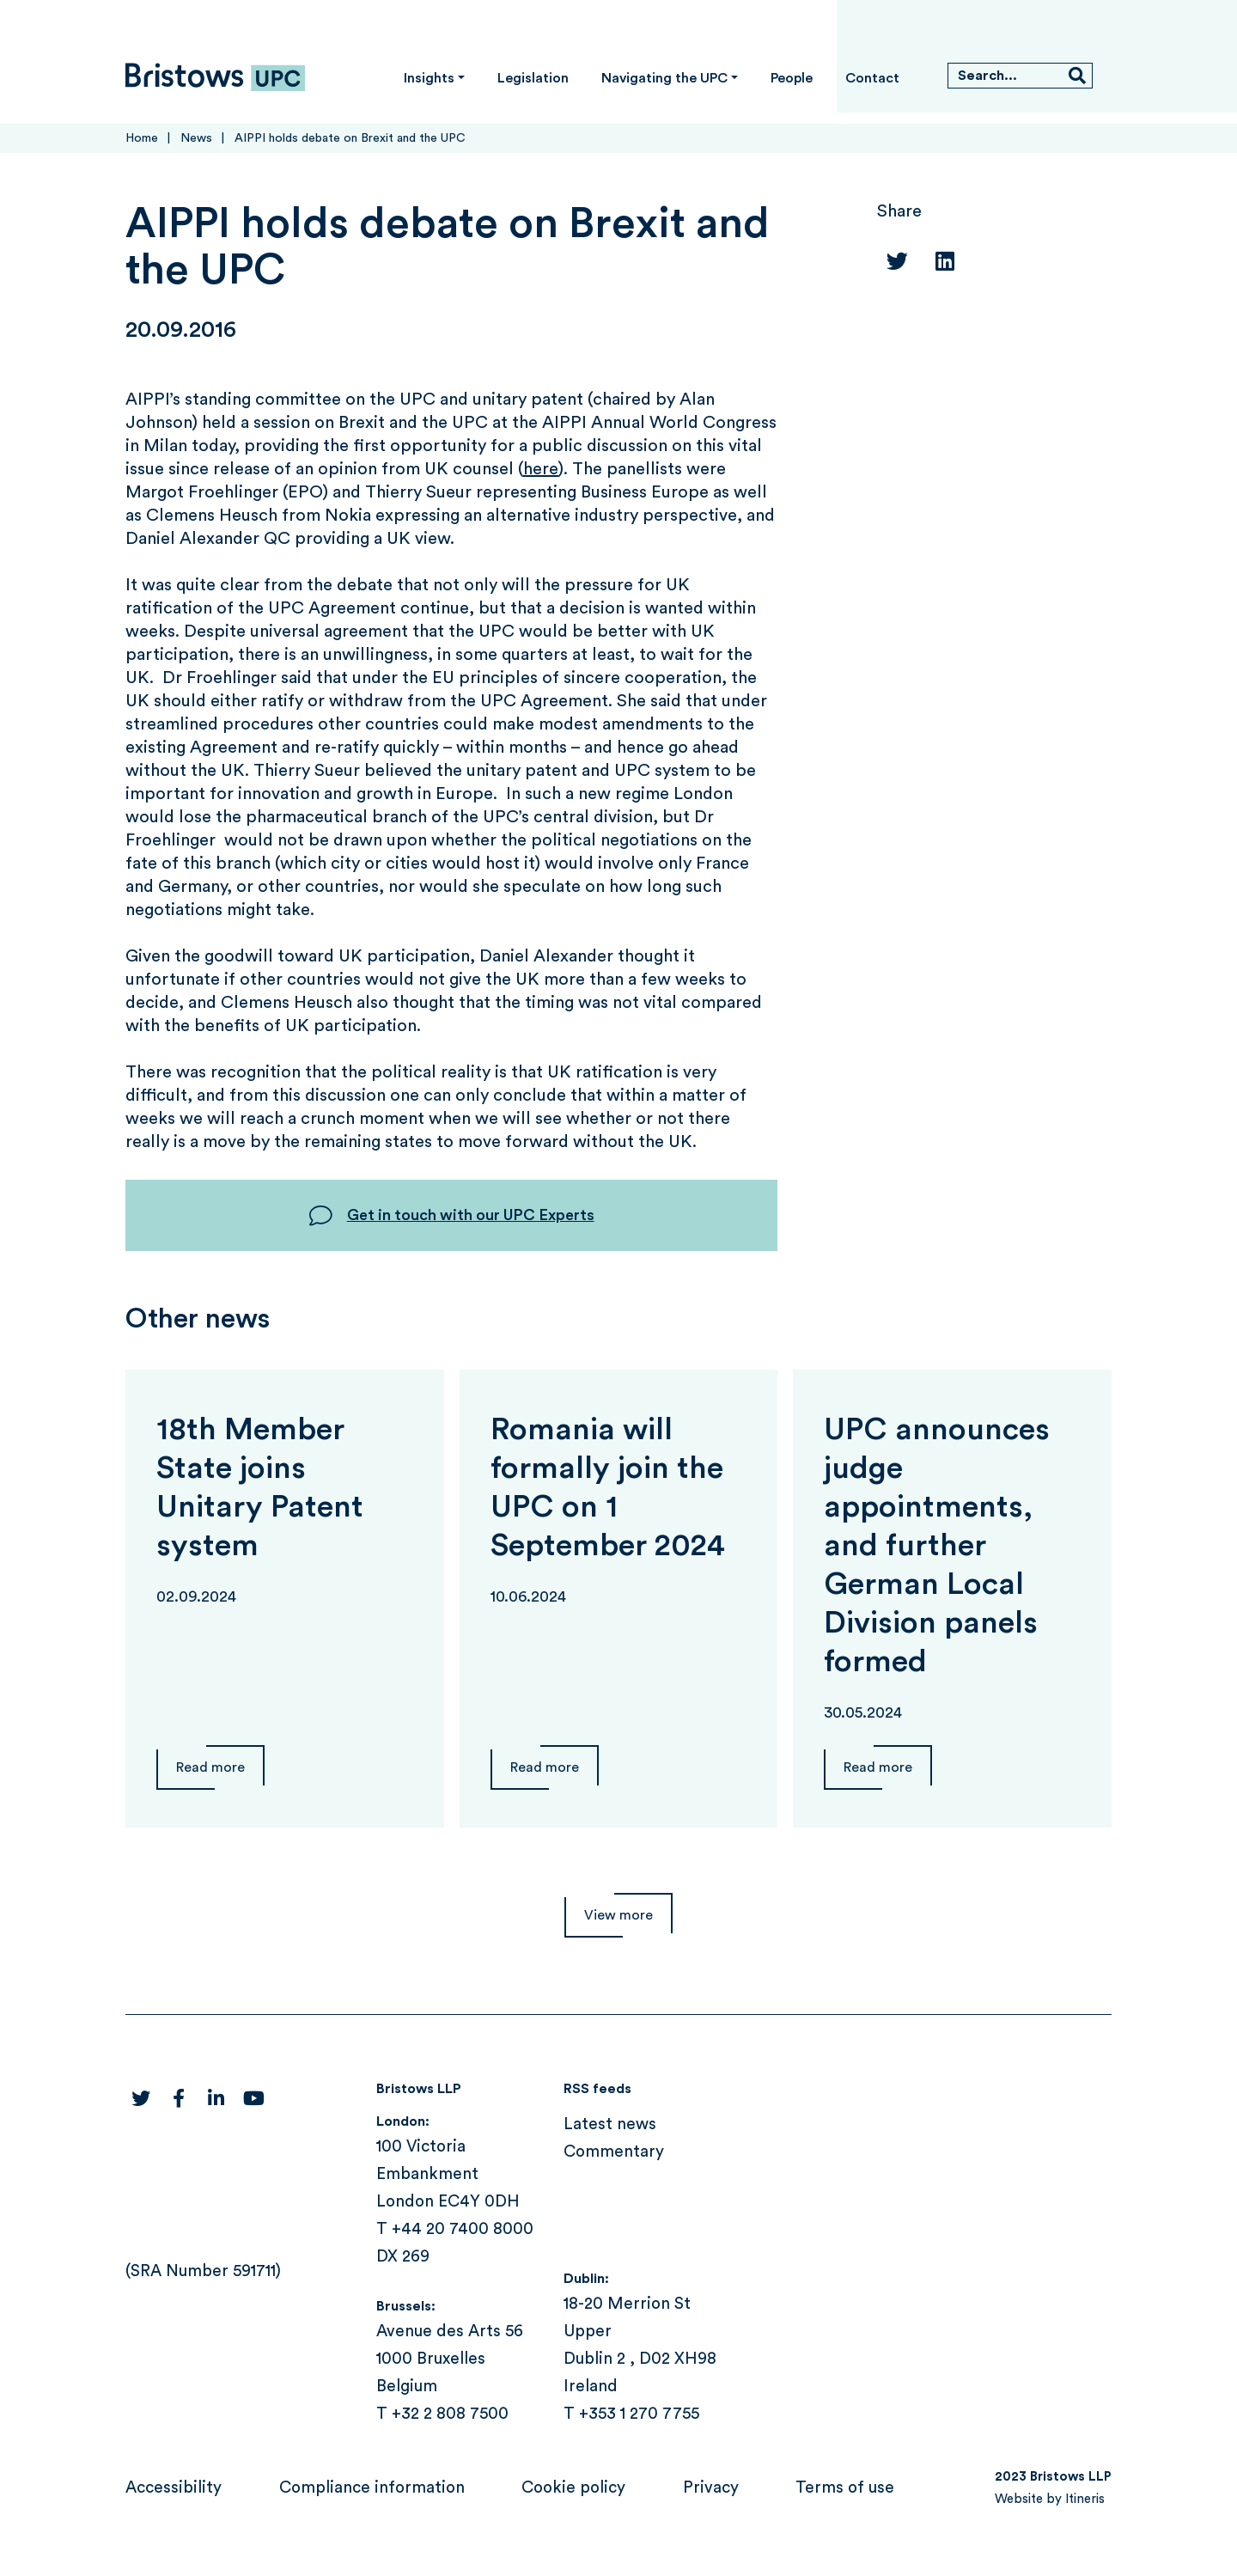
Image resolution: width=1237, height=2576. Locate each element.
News (196, 138)
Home (141, 138)
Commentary (614, 2152)
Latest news (610, 2124)
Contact (872, 78)
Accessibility (173, 2488)
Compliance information (372, 2488)
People (792, 78)
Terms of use (844, 2488)
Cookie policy (573, 2488)
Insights (429, 78)
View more (618, 1915)
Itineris (1085, 2499)
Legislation (533, 78)
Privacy (711, 2488)
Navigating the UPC (664, 78)
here (540, 469)
